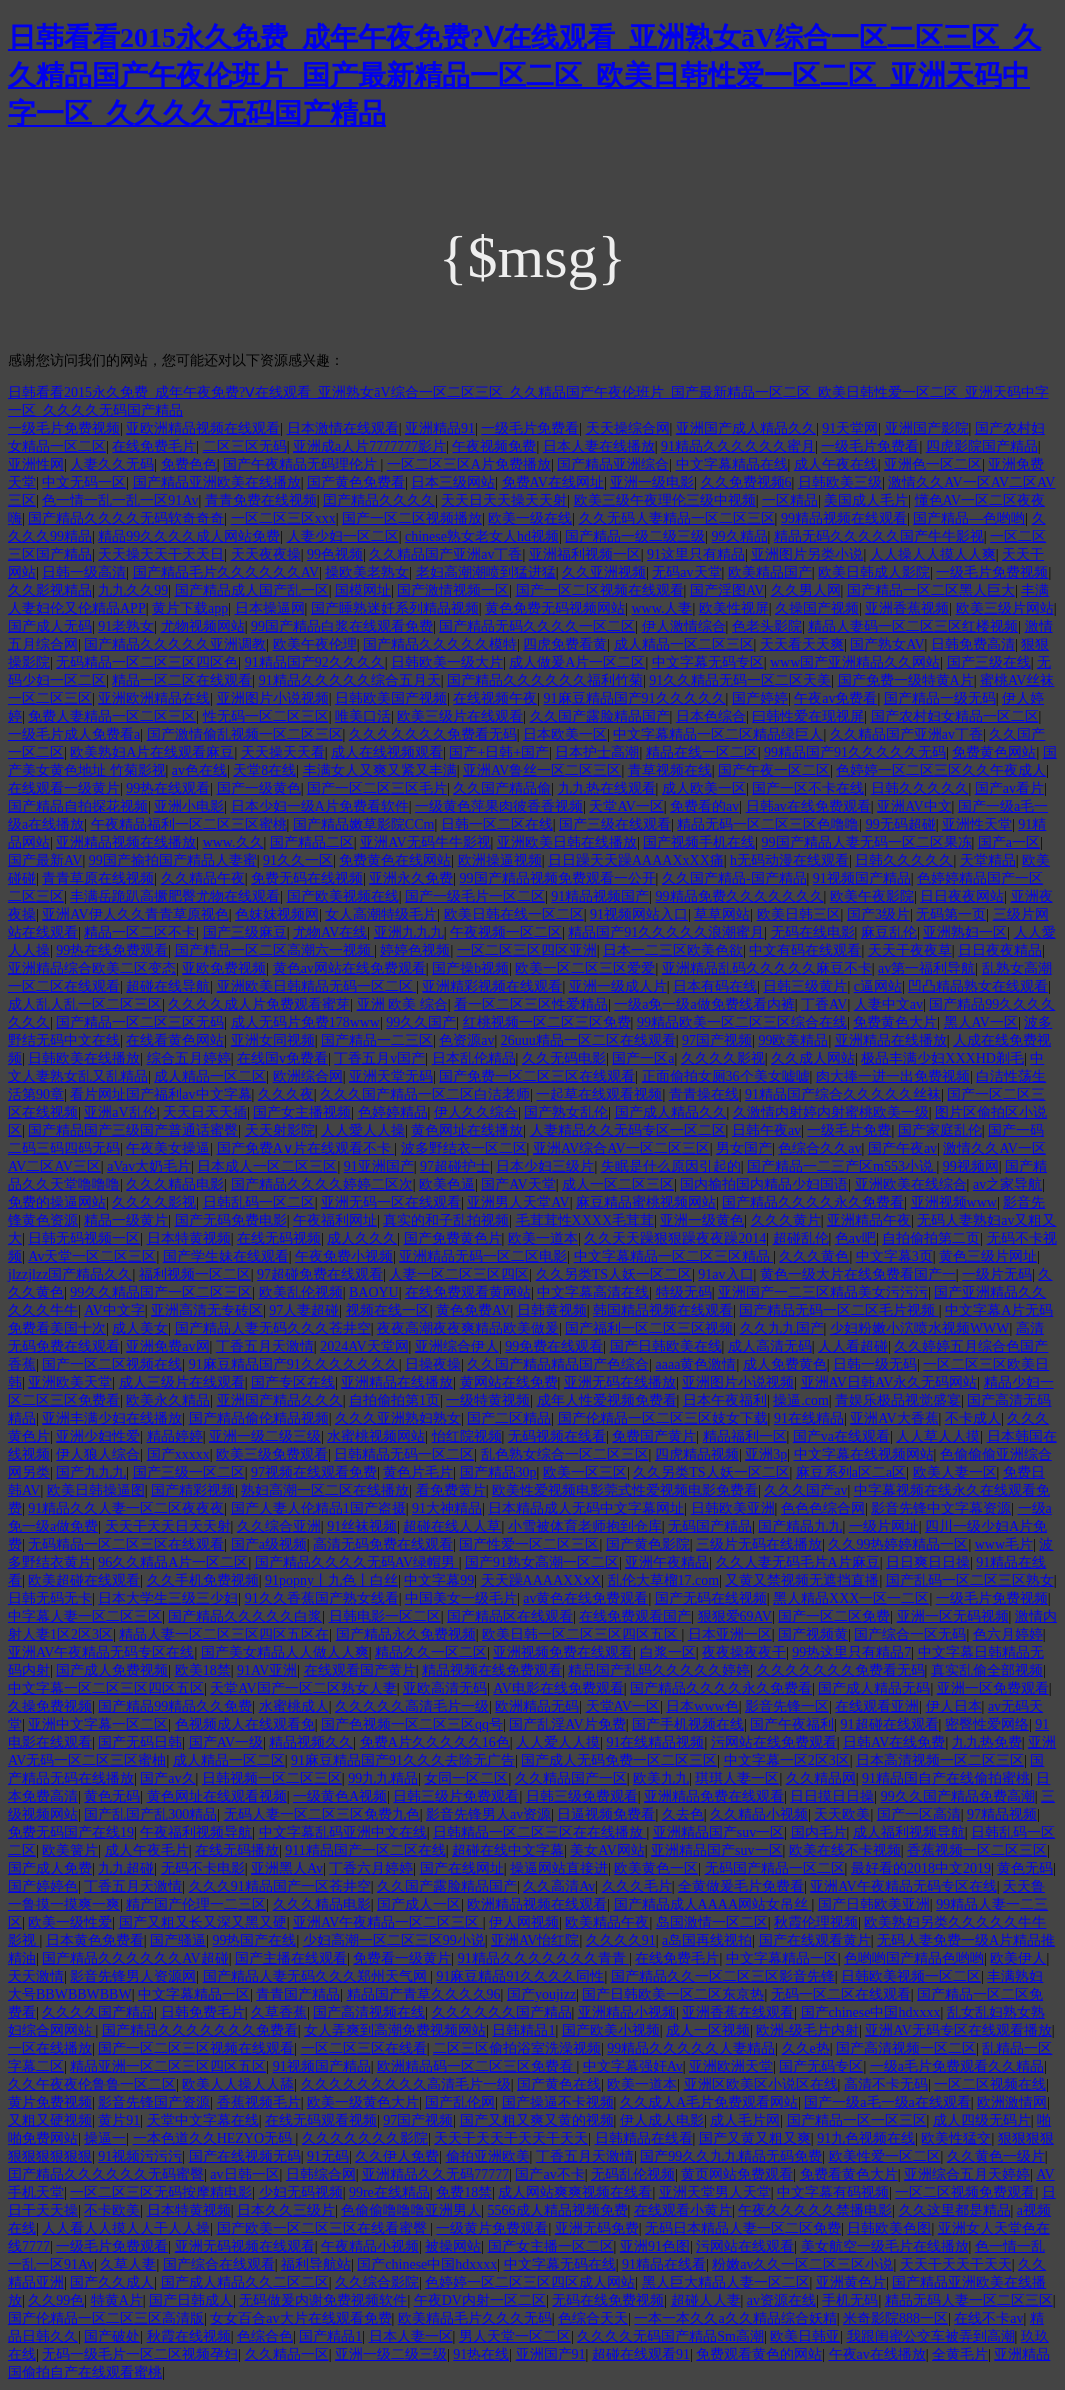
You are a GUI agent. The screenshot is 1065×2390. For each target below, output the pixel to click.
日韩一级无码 (875, 1364)
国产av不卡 (549, 2174)
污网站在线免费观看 (774, 1742)
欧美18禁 (203, 1670)
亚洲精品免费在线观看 (714, 1796)
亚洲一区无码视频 (953, 1616)
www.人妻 (661, 608)
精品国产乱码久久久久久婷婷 (659, 1670)
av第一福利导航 (926, 968)
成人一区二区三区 (618, 1184)
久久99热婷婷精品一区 (898, 1544)
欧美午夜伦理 (315, 644)
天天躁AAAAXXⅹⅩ (541, 1580)
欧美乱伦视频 (301, 1292)
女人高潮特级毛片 (381, 914)
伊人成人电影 (662, 2120)
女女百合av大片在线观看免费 (300, 2318)
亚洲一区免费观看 (993, 1688)
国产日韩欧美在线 (666, 1346)
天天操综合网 (628, 428)
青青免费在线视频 (261, 500)
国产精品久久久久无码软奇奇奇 (126, 518)
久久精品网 (821, 1778)
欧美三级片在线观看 (460, 716)
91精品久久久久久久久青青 (544, 1958)
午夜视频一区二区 (506, 932)
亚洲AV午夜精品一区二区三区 (388, 1922)
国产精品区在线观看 (510, 1616)
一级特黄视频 (488, 1400)
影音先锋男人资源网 (133, 1976)
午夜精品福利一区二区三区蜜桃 (189, 824)
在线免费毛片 (154, 446)
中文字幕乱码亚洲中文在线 (343, 1832)
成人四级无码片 (982, 2120)
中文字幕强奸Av (633, 2066)
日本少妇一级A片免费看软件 (320, 806)
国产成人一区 (419, 1904)
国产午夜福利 (792, 1724)
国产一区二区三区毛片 (377, 788)
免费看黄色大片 (849, 2174)
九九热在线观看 (607, 788)
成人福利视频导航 (909, 1832)
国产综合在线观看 (219, 2264)
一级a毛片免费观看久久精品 (957, 2066)
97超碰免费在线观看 (320, 1274)
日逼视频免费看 (606, 1814)
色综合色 (265, 2336)
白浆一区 (668, 1652)
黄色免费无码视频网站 (555, 608)
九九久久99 (133, 590)
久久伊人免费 (397, 2156)
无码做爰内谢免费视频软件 (323, 2300)
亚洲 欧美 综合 (402, 1004)
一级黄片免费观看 (492, 2228)
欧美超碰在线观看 (84, 1580)
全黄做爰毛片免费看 (741, 1886)
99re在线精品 (389, 2192)
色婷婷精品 (393, 1112)
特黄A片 (117, 2300)
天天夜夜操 (266, 554)
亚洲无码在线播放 (620, 1382)
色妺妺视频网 (277, 914)
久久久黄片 (786, 1220)
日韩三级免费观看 (582, 1796)
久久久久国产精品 (98, 2012)
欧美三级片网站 (1005, 608)
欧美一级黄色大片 (363, 2102)
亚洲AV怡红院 (535, 1940)
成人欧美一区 (704, 788)
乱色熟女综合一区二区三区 (565, 1454)
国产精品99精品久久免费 (175, 1706)
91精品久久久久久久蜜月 (738, 446)
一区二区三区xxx (283, 518)
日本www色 (702, 1706)
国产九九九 (91, 1472)
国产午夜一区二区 (774, 770)
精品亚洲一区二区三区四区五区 (168, 2066)
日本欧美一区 (565, 734)
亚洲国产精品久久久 (280, 1400)
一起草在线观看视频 (599, 1094)
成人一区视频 (708, 2030)
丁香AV (824, 1004)
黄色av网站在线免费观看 (349, 968)
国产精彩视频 (193, 1490)
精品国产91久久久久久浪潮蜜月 (666, 932)
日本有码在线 (715, 986)
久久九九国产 (782, 1328)
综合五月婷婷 (189, 1058)
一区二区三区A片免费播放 (469, 464)
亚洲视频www (954, 1202)
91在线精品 (809, 1418)
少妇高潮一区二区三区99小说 (394, 1940)
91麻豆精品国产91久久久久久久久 (294, 1364)
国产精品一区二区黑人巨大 (931, 590)
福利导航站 (316, 2264)
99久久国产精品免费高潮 (958, 1796)
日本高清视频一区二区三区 (940, 1760)
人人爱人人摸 (558, 1742)
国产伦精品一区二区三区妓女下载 (663, 1418)
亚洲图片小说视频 (273, 698)
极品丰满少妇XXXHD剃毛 (942, 1058)
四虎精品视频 (697, 1454)
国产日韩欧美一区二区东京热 (673, 1994)
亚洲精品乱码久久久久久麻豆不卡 (767, 968)
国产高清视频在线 (369, 2012)
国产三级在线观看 (615, 824)
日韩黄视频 (552, 1310)
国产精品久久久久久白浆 (245, 1616)
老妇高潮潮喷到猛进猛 (486, 572)
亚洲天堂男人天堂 (715, 2192)
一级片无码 (997, 1274)
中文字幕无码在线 (560, 2264)
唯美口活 (363, 716)
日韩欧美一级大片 (447, 662)
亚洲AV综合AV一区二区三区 (621, 1148)
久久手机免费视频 (203, 1580)
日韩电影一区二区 (385, 1616)
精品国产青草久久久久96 (424, 1994)
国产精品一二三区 (377, 1040)
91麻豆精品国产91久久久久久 (635, 698)
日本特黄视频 (189, 1238)
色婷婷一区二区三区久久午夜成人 (941, 770)
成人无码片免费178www (305, 1022)
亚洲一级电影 (652, 482)
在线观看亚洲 (877, 1706)
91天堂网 (850, 428)
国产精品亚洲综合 (613, 464)
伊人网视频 (524, 1922)
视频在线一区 (388, 1310)
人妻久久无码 (112, 464)
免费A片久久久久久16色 (435, 1742)
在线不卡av (988, 2318)
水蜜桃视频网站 (376, 1436)
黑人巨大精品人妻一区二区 (726, 2282)
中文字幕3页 (894, 1256)
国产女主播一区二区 (551, 2246)
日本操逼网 (270, 608)
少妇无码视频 (301, 2192)
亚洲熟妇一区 (965, 932)
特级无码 (684, 1292)
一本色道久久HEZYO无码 (214, 2138)
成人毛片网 (745, 2120)
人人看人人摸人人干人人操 (126, 2228)
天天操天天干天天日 (161, 554)
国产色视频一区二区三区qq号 (412, 1724)
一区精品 (790, 500)
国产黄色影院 (648, 1544)
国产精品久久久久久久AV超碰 (135, 1958)
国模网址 (363, 590)
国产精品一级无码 (940, 698)
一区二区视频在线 (990, 2084)
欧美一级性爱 (70, 1922)
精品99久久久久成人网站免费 (189, 536)
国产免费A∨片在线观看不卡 (306, 1148)
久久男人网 (806, 590)
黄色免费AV (473, 1310)
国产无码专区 (821, 2066)
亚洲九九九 (409, 932)
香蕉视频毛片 (259, 2102)
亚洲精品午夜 (869, 1220)
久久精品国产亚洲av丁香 (445, 554)
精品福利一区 (745, 1436)
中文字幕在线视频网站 (864, 1454)
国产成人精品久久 (671, 1112)
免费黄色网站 (994, 752)
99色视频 (335, 554)
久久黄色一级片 (996, 2156)
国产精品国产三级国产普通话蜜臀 (133, 1130)
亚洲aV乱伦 (120, 1112)
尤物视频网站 (203, 626)
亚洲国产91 (551, 2354)
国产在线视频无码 (245, 2156)
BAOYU (374, 1292)
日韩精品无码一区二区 (404, 1454)
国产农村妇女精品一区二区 (955, 716)
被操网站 (453, 2246)
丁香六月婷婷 (371, 1868)
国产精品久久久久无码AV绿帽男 (357, 1562)
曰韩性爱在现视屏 (808, 716)
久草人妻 (128, 2264)
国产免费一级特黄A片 (906, 680)
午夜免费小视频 (344, 1256)
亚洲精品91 (440, 428)
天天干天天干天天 (956, 2264)
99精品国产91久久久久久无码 (855, 752)
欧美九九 (661, 1778)
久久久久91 (621, 1940)
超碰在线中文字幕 (508, 1850)
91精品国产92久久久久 (315, 662)
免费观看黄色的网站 (759, 2354)
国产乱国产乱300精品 (150, 1814)
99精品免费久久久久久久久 (740, 896)
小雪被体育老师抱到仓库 (585, 1526)
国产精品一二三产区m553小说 (841, 1166)
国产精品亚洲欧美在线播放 (217, 482)
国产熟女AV (887, 644)
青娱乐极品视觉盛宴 (898, 1400)
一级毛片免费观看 (112, 2246)
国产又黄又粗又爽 (755, 2138)
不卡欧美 (112, 2210)
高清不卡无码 (886, 2084)
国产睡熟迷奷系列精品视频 (395, 608)
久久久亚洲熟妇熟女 (398, 1418)
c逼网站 (878, 986)
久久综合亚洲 (279, 1526)
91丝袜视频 (362, 1526)
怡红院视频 (467, 1436)
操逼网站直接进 (559, 1868)
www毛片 (1004, 1544)
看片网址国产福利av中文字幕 (160, 1094)
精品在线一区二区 (702, 752)
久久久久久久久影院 (365, 2138)
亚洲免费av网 (167, 1346)
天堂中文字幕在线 (203, 2120)
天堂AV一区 (626, 806)
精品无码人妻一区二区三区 (969, 2300)
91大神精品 (447, 1508)
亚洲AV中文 (914, 806)
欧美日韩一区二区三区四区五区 (582, 1634)
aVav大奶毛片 (149, 1166)
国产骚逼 (178, 1940)
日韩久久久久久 (920, 788)
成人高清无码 (770, 1346)
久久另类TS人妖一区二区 (614, 1274)
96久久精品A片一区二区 (173, 1562)
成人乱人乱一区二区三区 (85, 1004)
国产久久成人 (112, 2282)
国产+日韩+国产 (499, 752)
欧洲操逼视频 (500, 860)
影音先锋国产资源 (154, 2102)
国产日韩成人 (191, 2300)
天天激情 (36, 1976)
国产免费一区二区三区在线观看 (537, 1076)
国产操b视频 (470, 968)
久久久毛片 (637, 1886)
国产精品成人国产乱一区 (252, 590)
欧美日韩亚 (805, 2336)
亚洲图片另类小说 (807, 554)
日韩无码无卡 (50, 1598)
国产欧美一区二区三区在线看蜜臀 (324, 2228)
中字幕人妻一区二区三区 (85, 1616)
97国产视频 (717, 1040)
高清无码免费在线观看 (383, 1544)
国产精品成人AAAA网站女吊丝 (713, 1904)
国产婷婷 (760, 698)
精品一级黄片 (126, 1220)
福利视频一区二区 (195, 1274)
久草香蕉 (279, 2012)
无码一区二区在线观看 (841, 1994)
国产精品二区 (312, 842)
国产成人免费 (50, 1868)
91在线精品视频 (655, 1742)
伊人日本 (954, 1706)
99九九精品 (383, 1778)
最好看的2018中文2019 (921, 1868)
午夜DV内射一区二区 (480, 2300)
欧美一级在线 (530, 518)
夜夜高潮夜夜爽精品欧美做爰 (468, 1328)
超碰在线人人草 (452, 1526)
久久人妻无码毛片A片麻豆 (798, 1562)
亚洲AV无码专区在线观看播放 (958, 2030)
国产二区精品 (509, 1418)
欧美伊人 (1018, 1958)
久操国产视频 (817, 608)
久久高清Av (559, 1886)
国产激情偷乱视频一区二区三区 (245, 734)
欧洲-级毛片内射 (807, 2030)
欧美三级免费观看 (272, 1454)
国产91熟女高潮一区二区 (542, 1562)
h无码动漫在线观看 (789, 860)
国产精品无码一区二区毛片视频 (839, 1310)
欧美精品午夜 (607, 1922)
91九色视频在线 (866, 2138)
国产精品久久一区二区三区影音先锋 (723, 1976)
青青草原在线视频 (98, 878)
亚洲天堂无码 (391, 1076)
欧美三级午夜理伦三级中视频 (665, 500)
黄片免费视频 (50, 2102)
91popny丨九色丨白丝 (331, 1580)
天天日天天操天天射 (504, 500)
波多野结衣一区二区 (464, 1148)
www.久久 (233, 842)
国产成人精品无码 (874, 1688)
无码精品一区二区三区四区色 (147, 662)
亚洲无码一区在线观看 (391, 1202)
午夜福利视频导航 (196, 1832)
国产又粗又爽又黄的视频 (537, 2120)
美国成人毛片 (866, 500)
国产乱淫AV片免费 (567, 1724)
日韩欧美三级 (840, 482)
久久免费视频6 (746, 482)
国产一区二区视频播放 (412, 518)
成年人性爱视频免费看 (607, 1400)
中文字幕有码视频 (833, 2192)
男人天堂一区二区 (515, 2336)
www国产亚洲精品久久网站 (855, 662)
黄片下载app (190, 608)
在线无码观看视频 (321, 2120)
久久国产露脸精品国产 (600, 716)
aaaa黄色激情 (696, 1364)
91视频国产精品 (862, 878)
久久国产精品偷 (502, 788)
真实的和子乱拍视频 (446, 1220)
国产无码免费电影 (231, 1220)
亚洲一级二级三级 (265, 1436)
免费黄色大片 (895, 1022)
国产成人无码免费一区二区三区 (619, 1760)
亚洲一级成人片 (618, 986)
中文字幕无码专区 (708, 662)
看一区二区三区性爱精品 (531, 1004)
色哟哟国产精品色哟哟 (914, 1958)
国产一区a (643, 1058)
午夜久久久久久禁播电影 (815, 2210)
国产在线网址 (462, 1868)
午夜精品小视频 (370, 2246)
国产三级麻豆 (245, 932)
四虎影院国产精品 (982, 446)
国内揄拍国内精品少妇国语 (764, 1184)
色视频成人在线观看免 (245, 1724)
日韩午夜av (766, 1130)
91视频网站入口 (639, 914)
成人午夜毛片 (147, 1850)
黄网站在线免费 (509, 1382)
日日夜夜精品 (1000, 950)
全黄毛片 (960, 2354)
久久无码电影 (564, 1058)
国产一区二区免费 (834, 1616)
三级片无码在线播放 (759, 1544)
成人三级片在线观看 (182, 1382)
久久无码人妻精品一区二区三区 (677, 518)
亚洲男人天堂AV (518, 1202)
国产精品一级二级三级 (635, 536)
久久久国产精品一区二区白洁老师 (425, 1094)
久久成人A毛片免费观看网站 (709, 2102)
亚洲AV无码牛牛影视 (425, 842)
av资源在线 (781, 2300)
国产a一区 (1009, 842)
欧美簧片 (70, 1850)
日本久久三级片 (286, 2210)
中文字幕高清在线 (593, 1292)
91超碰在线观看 (890, 1724)
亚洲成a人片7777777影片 (369, 446)
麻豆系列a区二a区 (851, 1472)
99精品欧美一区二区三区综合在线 (742, 1022)
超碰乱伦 (801, 1238)
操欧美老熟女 (367, 572)
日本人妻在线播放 (599, 446)
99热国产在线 (254, 1940)
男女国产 (744, 1148)
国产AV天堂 (518, 1184)
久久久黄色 (814, 1256)
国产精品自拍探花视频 (78, 806)
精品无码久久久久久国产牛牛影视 (879, 536)
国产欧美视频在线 (343, 896)
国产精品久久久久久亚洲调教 (175, 644)
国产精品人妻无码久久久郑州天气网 (317, 1976)
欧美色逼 (447, 1184)
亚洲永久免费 (411, 878)
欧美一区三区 (585, 1472)
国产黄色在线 (559, 2084)
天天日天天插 (205, 1112)
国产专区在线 (293, 1382)
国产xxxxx (178, 1454)
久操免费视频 (50, 1706)
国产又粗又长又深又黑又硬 (203, 1922)
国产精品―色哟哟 (969, 518)
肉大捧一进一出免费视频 (893, 1076)
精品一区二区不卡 (140, 932)
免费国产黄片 (654, 1436)
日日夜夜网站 (962, 896)
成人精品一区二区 (210, 1076)
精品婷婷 (175, 1436)
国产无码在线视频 (711, 1598)
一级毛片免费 (849, 1130)
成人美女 (140, 1328)
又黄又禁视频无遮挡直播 (802, 1580)
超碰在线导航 (168, 986)
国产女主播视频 (302, 1112)
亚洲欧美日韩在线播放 (567, 842)
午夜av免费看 (835, 698)
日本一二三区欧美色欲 (673, 950)
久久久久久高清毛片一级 (412, 1706)
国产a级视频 (269, 1544)
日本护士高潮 (597, 752)
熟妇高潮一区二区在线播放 (325, 1490)
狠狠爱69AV (735, 1616)
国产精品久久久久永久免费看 (813, 1202)
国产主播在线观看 (291, 1958)
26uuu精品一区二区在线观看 (588, 1040)
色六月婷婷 (1008, 1634)
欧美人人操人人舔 (238, 2084)
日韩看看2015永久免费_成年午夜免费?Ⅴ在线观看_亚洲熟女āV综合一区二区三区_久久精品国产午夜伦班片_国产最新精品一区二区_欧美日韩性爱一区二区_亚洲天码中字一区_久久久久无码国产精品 (524, 75)
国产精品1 (330, 2336)
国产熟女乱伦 (566, 1112)
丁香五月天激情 (265, 1346)
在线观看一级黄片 (64, 788)
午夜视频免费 (494, 446)
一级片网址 (884, 1526)
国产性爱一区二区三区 (529, 1544)
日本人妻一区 (411, 2336)
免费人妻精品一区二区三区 (112, 716)
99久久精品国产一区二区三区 (161, 1292)
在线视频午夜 (495, 698)
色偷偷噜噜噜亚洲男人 (411, 2210)
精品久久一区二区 (431, 1652)
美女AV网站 (607, 1850)
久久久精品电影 (175, 1184)
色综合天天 (593, 2318)
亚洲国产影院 (927, 428)
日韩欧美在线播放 (84, 1058)
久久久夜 (286, 1094)
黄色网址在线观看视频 (217, 1796)
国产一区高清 (919, 1814)
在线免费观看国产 (635, 1616)
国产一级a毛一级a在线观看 (887, 2102)
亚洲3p (766, 1454)
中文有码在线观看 (805, 950)
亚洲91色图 (655, 2246)
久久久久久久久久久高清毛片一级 (406, 2084)
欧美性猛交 (956, 2138)
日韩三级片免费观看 (456, 1796)
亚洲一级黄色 (702, 1220)
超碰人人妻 (706, 2300)
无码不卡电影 (203, 1868)
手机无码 (850, 2300)
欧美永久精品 (168, 1400)
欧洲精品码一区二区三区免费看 (477, 2066)
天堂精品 (988, 860)
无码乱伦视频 (633, 2174)
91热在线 (481, 2354)
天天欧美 (842, 1814)
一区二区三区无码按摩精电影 (161, 2192)
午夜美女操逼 (168, 1148)
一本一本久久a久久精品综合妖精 (735, 2318)
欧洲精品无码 (537, 1706)
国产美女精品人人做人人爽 (285, 1652)
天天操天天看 (283, 752)
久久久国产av (805, 1490)
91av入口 (725, 1274)
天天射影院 (280, 1130)
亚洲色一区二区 (933, 464)
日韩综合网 (321, 2174)
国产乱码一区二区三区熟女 (970, 1580)
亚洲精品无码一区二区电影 (483, 1256)
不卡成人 (973, 1418)
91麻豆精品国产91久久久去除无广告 (403, 1760)
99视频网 (971, 1166)
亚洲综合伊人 (457, 1346)
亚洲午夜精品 (667, 1562)
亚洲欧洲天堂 (731, 2066)
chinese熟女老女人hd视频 (482, 536)
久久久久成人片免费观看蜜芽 (259, 1004)
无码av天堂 (686, 572)
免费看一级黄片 (402, 1958)
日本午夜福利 (725, 1400)
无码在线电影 (813, 932)
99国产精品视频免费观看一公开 (558, 878)
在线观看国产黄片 (360, 1670)
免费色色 (189, 464)
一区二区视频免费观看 (965, 2192)
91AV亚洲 (267, 1670)
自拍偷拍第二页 (931, 1238)
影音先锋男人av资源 (488, 1814)
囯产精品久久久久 (379, 500)
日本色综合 (711, 716)
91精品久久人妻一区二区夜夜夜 (126, 1508)
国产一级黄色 (259, 788)
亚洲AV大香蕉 (894, 1418)
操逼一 (105, 2138)
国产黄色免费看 (356, 482)
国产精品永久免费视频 (406, 1634)
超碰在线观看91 (641, 2354)
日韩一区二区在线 (497, 824)
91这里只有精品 (696, 554)
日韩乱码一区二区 (259, 1202)
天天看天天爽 (802, 644)
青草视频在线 (670, 770)
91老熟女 (126, 626)
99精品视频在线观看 (844, 518)
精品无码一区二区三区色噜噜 (768, 824)
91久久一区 (298, 860)
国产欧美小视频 (611, 2030)
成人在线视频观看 (387, 752)
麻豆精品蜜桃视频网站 (646, 1202)
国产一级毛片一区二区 (475, 896)
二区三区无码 (245, 446)
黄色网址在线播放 (467, 1130)
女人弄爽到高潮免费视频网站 (395, 2030)
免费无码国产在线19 (71, 1832)
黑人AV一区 (981, 1022)
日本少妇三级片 (545, 1166)
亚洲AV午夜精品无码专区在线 (101, 1652)
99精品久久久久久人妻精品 (691, 2048)
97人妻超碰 (304, 1310)
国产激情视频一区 (453, 590)
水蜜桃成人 (294, 1706)
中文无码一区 (84, 482)
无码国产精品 (710, 1526)
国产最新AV (45, 860)
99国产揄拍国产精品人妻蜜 (173, 860)
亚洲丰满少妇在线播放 (112, 1418)
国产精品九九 (800, 1526)
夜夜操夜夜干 (744, 1652)
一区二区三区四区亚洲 (527, 950)
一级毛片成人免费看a (74, 734)
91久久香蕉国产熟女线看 (322, 1598)
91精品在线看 (664, 2264)
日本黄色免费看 (95, 1940)
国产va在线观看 (841, 1436)
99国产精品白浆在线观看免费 (342, 626)
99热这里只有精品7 (851, 1652)
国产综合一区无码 (910, 1634)
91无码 (328, 2156)
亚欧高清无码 (445, 1688)
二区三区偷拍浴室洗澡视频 (517, 2048)
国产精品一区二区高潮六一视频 (275, 950)
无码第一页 (951, 914)
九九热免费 (987, 1742)
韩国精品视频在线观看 (663, 1310)
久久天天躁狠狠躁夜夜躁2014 (675, 1238)
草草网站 (722, 914)
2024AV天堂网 (364, 1346)
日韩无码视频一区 (84, 1238)
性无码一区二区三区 (266, 716)
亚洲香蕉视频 (907, 608)
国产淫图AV (727, 590)
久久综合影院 (377, 2282)
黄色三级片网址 (988, 1256)
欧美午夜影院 (872, 896)
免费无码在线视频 (307, 878)
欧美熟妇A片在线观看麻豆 (152, 752)
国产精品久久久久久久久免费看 (200, 2030)
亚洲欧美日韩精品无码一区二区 (317, 986)
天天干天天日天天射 (168, 1526)
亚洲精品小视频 (627, 2012)
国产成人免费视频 (112, 1670)
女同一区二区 (466, 1778)
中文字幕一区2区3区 (787, 1760)
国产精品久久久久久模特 (440, 644)
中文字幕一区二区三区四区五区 (106, 1688)
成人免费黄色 (785, 1364)
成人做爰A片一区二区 (577, 662)
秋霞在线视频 (189, 2336)
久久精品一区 (287, 2354)
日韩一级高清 (84, 572)
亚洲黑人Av (287, 1868)
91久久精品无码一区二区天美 (740, 680)
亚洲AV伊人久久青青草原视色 (135, 914)
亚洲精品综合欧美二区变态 (92, 968)
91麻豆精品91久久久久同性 (520, 1976)
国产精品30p (498, 1472)
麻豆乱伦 (889, 932)
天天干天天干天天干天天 (511, 2138)
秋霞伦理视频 (816, 1922)
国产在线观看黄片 (815, 1940)
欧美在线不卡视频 (845, 1850)
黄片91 (119, 2120)
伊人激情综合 (684, 626)
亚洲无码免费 (597, 2228)
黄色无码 (112, 1796)
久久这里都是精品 (955, 2210)
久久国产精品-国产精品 (734, 878)
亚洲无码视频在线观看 (245, 2246)
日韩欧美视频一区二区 (911, 1976)
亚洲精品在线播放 (891, 1040)
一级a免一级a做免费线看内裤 (704, 1004)
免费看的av (704, 806)
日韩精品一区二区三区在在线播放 (540, 1832)
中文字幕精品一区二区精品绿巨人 (718, 734)
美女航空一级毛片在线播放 (885, 2246)
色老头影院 (767, 626)
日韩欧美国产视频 (391, 698)
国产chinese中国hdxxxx (871, 2012)
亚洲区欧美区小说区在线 (761, 2084)
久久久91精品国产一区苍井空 (280, 1886)
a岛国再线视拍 (707, 1940)
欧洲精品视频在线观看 (537, 1904)
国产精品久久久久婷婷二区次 (322, 1184)
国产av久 (167, 1778)
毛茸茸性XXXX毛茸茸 (585, 1220)
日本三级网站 (453, 482)
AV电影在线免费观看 (558, 1688)
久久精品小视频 (759, 1814)
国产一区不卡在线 (808, 788)
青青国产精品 (298, 1994)
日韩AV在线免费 (894, 1742)
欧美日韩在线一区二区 (514, 914)
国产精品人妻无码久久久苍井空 (273, 1328)
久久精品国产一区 (571, 1778)
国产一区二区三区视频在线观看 (196, 2048)
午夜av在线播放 (877, 2354)
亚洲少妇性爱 (98, 1436)
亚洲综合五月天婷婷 (967, 2174)
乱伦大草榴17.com (664, 1580)
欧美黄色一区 (656, 1868)
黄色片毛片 (418, 1472)
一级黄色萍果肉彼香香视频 (499, 806)
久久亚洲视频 (604, 572)
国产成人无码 (50, 626)
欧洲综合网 (308, 1076)
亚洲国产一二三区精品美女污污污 (823, 1292)
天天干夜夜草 (910, 950)
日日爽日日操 (928, 1562)
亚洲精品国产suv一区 (718, 1832)
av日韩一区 (244, 2174)
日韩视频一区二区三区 (272, 1778)
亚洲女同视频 (273, 1040)
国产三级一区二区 (189, 1472)
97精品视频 (1002, 1814)
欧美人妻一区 (955, 1472)
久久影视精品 (50, 590)
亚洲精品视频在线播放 (126, 842)
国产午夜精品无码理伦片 (302, 464)
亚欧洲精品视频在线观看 (203, 428)
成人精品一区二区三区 (684, 644)
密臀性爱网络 (987, 1724)
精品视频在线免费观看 (492, 1670)
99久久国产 (421, 1022)
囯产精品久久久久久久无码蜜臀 (106, 2174)
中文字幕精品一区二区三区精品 (674, 1256)
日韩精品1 (523, 2030)
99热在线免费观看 (112, 950)
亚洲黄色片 (851, 2282)
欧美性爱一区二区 (885, 2156)
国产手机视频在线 (688, 1724)
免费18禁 (464, 2192)
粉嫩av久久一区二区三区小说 (802, 2264)
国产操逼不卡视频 (558, 2102)
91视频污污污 (140, 2156)
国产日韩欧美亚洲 (874, 1904)
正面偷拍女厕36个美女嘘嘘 (726, 1076)
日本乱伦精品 (474, 1058)
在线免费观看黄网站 (468, 1292)
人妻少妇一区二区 (343, 536)
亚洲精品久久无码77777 (435, 2174)
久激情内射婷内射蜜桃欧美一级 (831, 1112)
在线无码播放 (237, 1850)
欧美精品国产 (770, 572)
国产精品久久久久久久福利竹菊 (545, 680)
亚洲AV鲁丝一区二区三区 (542, 770)
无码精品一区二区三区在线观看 (126, 1544)
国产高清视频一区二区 (906, 2048)
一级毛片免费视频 (64, 428)
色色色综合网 (823, 1508)
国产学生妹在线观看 (226, 1256)
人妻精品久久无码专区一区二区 (628, 1130)
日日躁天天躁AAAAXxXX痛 (636, 860)
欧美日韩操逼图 (96, 1490)
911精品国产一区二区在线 (365, 1850)
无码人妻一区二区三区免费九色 (322, 1814)
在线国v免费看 (282, 1058)
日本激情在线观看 (343, 428)
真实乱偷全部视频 (987, 1670)
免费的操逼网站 (57, 1202)
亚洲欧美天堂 (70, 1382)
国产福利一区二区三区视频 (649, 1328)
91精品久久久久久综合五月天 (350, 680)
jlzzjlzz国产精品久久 (70, 1274)
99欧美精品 (793, 1040)
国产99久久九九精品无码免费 (731, 2156)
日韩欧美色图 (889, 2228)
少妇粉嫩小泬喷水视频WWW (920, 1328)
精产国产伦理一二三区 (196, 1904)
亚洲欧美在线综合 (911, 1184)
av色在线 (199, 770)
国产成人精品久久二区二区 (245, 2282)
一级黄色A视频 (340, 1796)
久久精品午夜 (203, 878)
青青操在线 (704, 1094)
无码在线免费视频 (608, 2300)
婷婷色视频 (415, 950)
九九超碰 (126, 1868)
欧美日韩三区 (799, 914)
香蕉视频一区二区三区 (977, 1850)
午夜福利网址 (335, 1220)
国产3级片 (878, 914)
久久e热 (806, 2048)
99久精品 (740, 536)
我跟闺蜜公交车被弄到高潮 (931, 2336)
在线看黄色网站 (175, 1040)
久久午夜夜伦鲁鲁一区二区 (92, 2084)
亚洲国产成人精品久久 (746, 428)
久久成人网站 (813, 1058)
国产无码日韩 (140, 1742)
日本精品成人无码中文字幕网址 (586, 1508)
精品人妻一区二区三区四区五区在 (224, 1634)
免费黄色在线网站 (395, 860)
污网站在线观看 (745, 2246)
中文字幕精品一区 (782, 1958)
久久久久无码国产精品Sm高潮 (670, 2336)
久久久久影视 (723, 1058)
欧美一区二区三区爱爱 (585, 968)
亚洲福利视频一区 (585, 554)
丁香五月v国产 (379, 1058)
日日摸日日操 (832, 1796)
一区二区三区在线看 (364, 2048)
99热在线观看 (168, 788)
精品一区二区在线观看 (182, 680)
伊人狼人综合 (98, 1454)
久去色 (683, 1814)
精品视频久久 (311, 1742)
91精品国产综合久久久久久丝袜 (843, 1094)
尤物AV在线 (330, 932)
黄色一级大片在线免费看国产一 (858, 1274)
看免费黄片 (451, 1490)
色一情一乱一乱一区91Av (120, 500)
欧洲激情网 (1012, 2102)
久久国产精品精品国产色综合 (558, 1364)
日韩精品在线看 (644, 2138)
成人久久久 (362, 1238)
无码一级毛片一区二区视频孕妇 (140, 2354)
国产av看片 (1009, 788)
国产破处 (112, 2336)
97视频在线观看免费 (314, 1472)
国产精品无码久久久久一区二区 (537, 626)
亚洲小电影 (189, 806)
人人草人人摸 (938, 1436)
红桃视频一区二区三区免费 (547, 1022)
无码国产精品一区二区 (775, 1868)
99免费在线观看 (554, 1346)
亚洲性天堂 (977, 824)
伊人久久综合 (476, 1112)
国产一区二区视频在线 (112, 1364)
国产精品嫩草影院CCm (364, 824)
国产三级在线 (989, 662)
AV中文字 (114, 1310)
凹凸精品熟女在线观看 (978, 986)
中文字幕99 (439, 1580)
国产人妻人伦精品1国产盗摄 (318, 1508)
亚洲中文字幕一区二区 (98, 1724)
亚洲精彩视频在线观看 (492, 986)
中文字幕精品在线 (732, 464)
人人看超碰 (853, 1346)
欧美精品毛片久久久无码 (475, 2318)
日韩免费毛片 (203, 2012)
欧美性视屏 (734, 608)
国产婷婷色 (43, 1886)
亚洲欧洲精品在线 (154, 698)
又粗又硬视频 (50, 2120)
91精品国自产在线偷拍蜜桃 (946, 1778)
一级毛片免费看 (530, 428)
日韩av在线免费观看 (808, 806)
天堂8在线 (264, 770)
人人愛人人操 (363, 1130)
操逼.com (801, 1400)
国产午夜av (902, 1148)
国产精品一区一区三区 (857, 2120)
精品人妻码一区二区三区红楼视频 (913, 626)
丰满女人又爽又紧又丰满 (380, 770)
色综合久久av (819, 1148)
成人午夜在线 (836, 464)
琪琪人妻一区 (737, 1778)
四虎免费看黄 (565, 644)
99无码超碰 (901, 824)
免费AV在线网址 (553, 482)
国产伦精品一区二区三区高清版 (106, 2318)
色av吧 (855, 1238)
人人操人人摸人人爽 (933, 554)
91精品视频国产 (600, 896)
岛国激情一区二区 (712, 1922)
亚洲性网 (36, 464)
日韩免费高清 (973, 644)
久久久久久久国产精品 (502, 2012)
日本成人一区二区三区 (267, 1166)
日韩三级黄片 (805, 986)
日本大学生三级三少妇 (168, 1598)
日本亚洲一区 (730, 1634)
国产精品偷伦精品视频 (259, 1418)
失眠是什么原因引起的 (671, 1166)
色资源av (466, 1040)
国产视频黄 (813, 1634)
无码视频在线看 (557, 1436)
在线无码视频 (279, 1238)
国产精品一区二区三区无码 (140, 1022)
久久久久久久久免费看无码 (433, 734)
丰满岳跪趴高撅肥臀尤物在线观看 (175, 896)
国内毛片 (819, 1832)
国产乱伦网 (460, 2102)
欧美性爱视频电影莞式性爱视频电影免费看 (625, 1490)
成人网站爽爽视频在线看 (575, 2192)
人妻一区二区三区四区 (459, 1274)
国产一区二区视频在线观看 (600, 590)
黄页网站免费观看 (737, 2174)
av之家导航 (1007, 1184)
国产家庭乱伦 (940, 1130)
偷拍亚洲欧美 (488, 2156)
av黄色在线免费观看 (585, 1598)
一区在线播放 (50, 2048)
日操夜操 (433, 1364)
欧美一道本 (543, 1238)
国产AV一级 (226, 1742)
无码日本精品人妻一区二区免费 (743, 2228)
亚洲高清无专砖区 (207, 1310)
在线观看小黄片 (683, 2210)
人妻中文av (888, 1004)
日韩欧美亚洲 (733, 1508)
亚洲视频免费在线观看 (563, 1652)
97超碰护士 (455, 1166)
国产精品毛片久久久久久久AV (226, 572)
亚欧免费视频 (224, 968)
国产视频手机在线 (699, 842)
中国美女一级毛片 (461, 1598)
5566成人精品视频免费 (558, 2210)
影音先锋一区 (787, 1706)
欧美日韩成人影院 (874, 572)
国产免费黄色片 (453, 1238)
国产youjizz (541, 1994)
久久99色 (56, 2300)
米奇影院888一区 (895, 2318)
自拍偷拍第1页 (394, 1400)
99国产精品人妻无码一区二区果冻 (867, 842)
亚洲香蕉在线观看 (738, 2012)
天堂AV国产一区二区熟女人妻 (303, 1688)
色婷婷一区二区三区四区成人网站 (530, 2282)
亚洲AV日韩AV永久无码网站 (889, 1382)
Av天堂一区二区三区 (92, 1256)
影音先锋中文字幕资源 (941, 1508)
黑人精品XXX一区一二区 (851, 1598)
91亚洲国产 (379, 1166)
